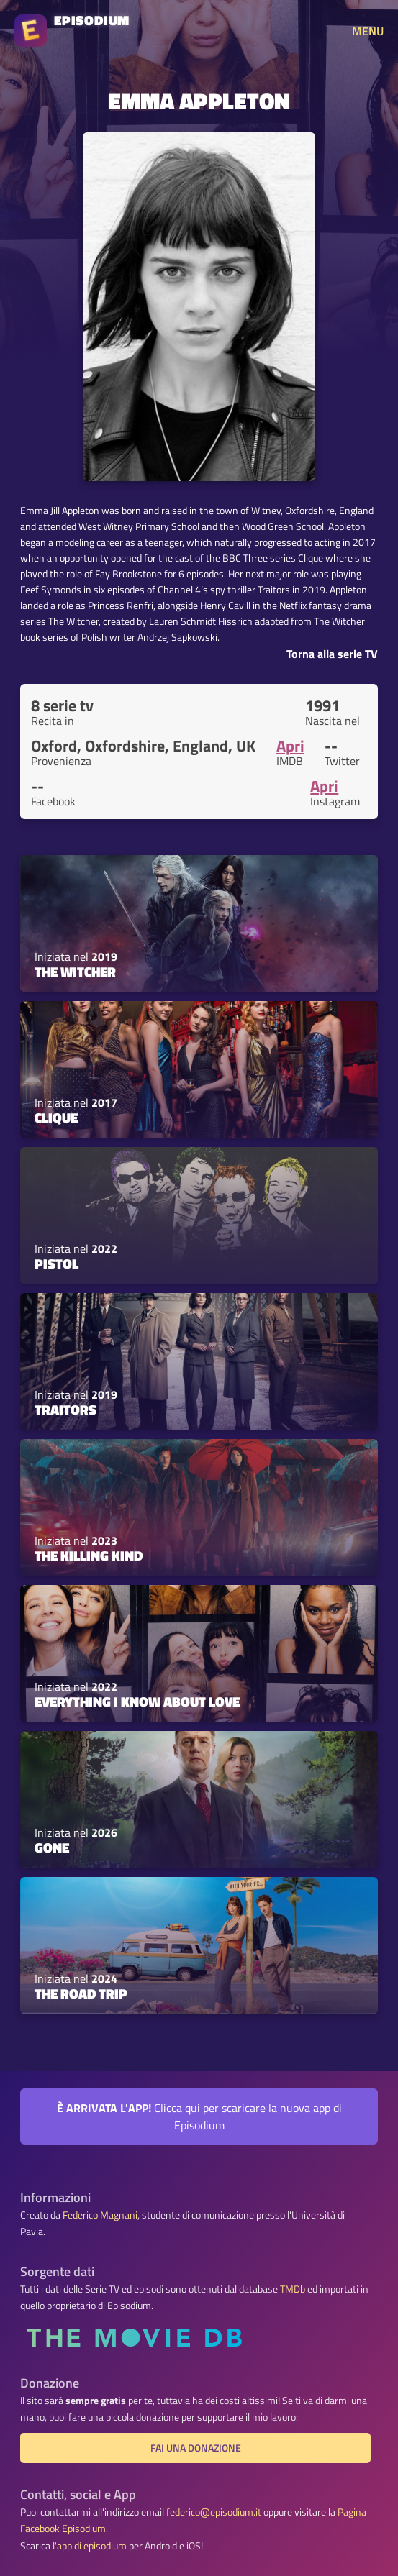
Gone (52, 1847)
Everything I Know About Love (137, 1701)
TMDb (292, 2289)
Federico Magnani (100, 2215)
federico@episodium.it (213, 2512)
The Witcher (75, 971)
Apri (290, 746)
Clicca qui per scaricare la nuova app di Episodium (199, 2116)
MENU (368, 31)
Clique (56, 1117)
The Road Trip (81, 1993)
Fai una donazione (195, 2448)
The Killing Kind (89, 1555)
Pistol (56, 1263)
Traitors (65, 1409)
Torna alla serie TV (332, 653)
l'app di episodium (90, 2546)
